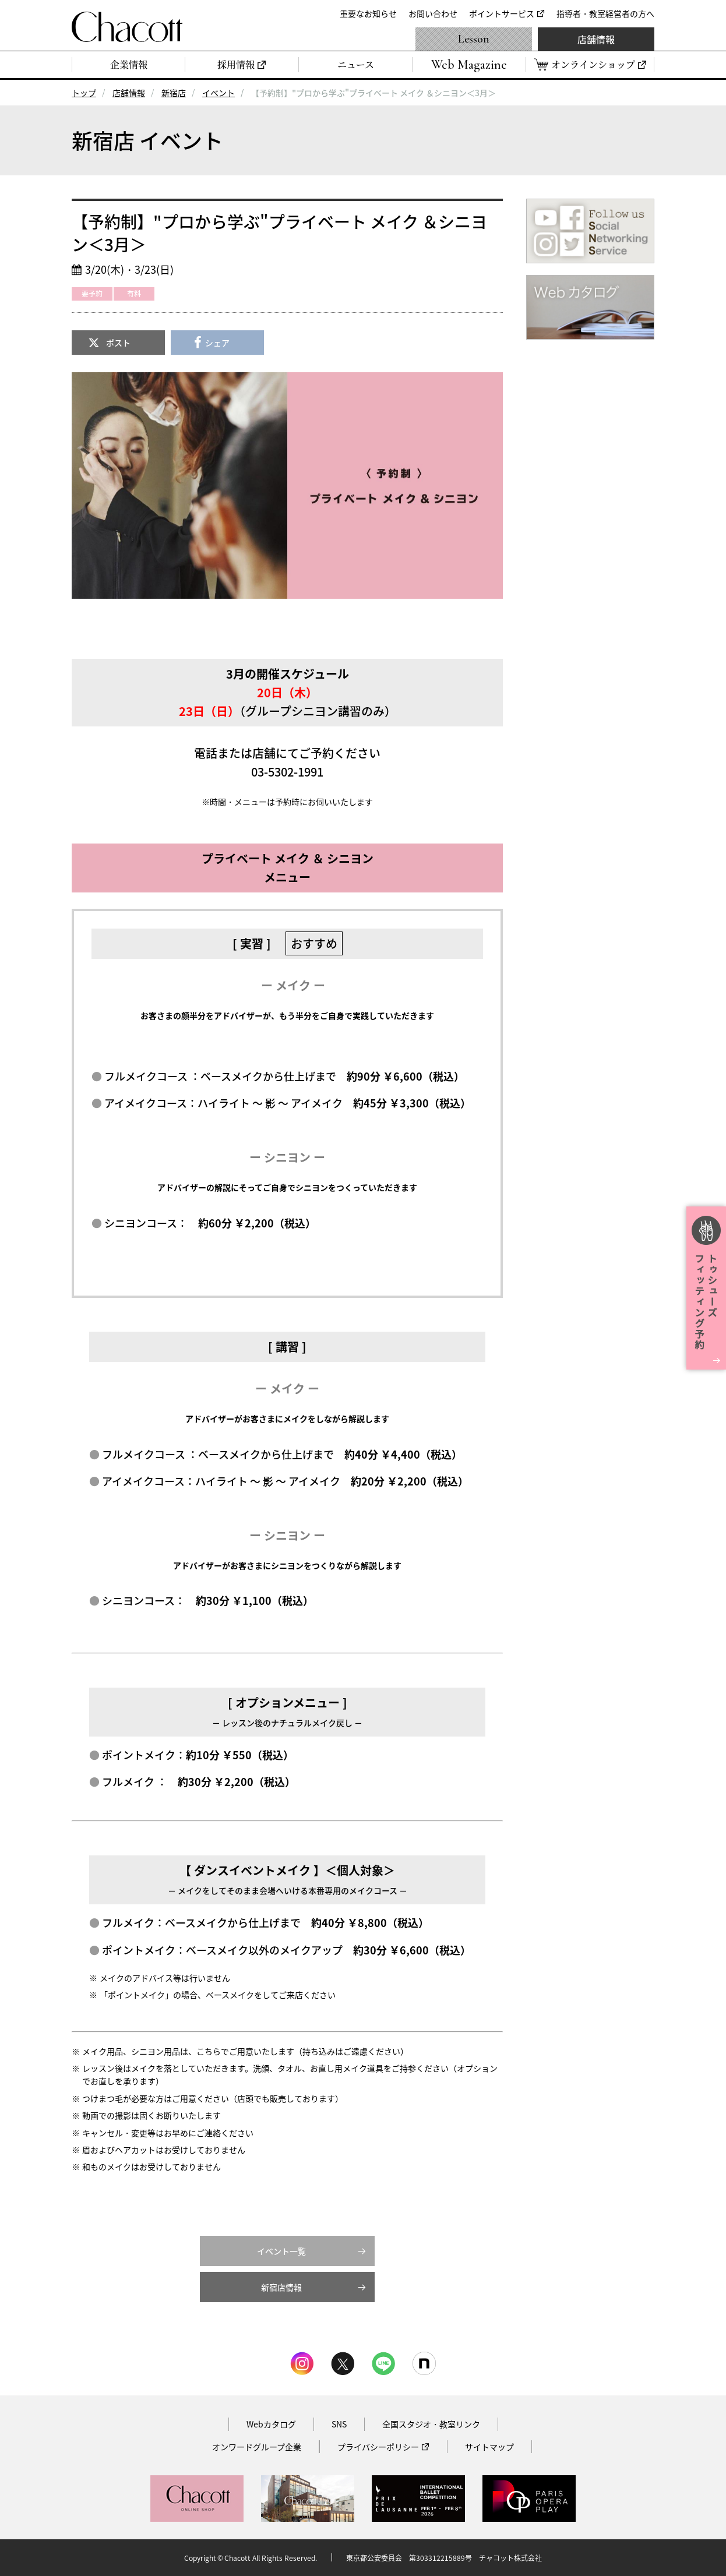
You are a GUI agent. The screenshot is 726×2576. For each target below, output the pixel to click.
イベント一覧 (281, 2251)
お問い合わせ (432, 13)
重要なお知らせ (368, 13)
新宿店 (173, 92)
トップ (84, 92)
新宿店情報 (281, 2287)
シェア (217, 342)
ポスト (118, 342)
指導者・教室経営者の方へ (605, 13)
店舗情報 (596, 39)
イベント (218, 92)
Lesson (473, 39)
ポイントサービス (501, 13)
